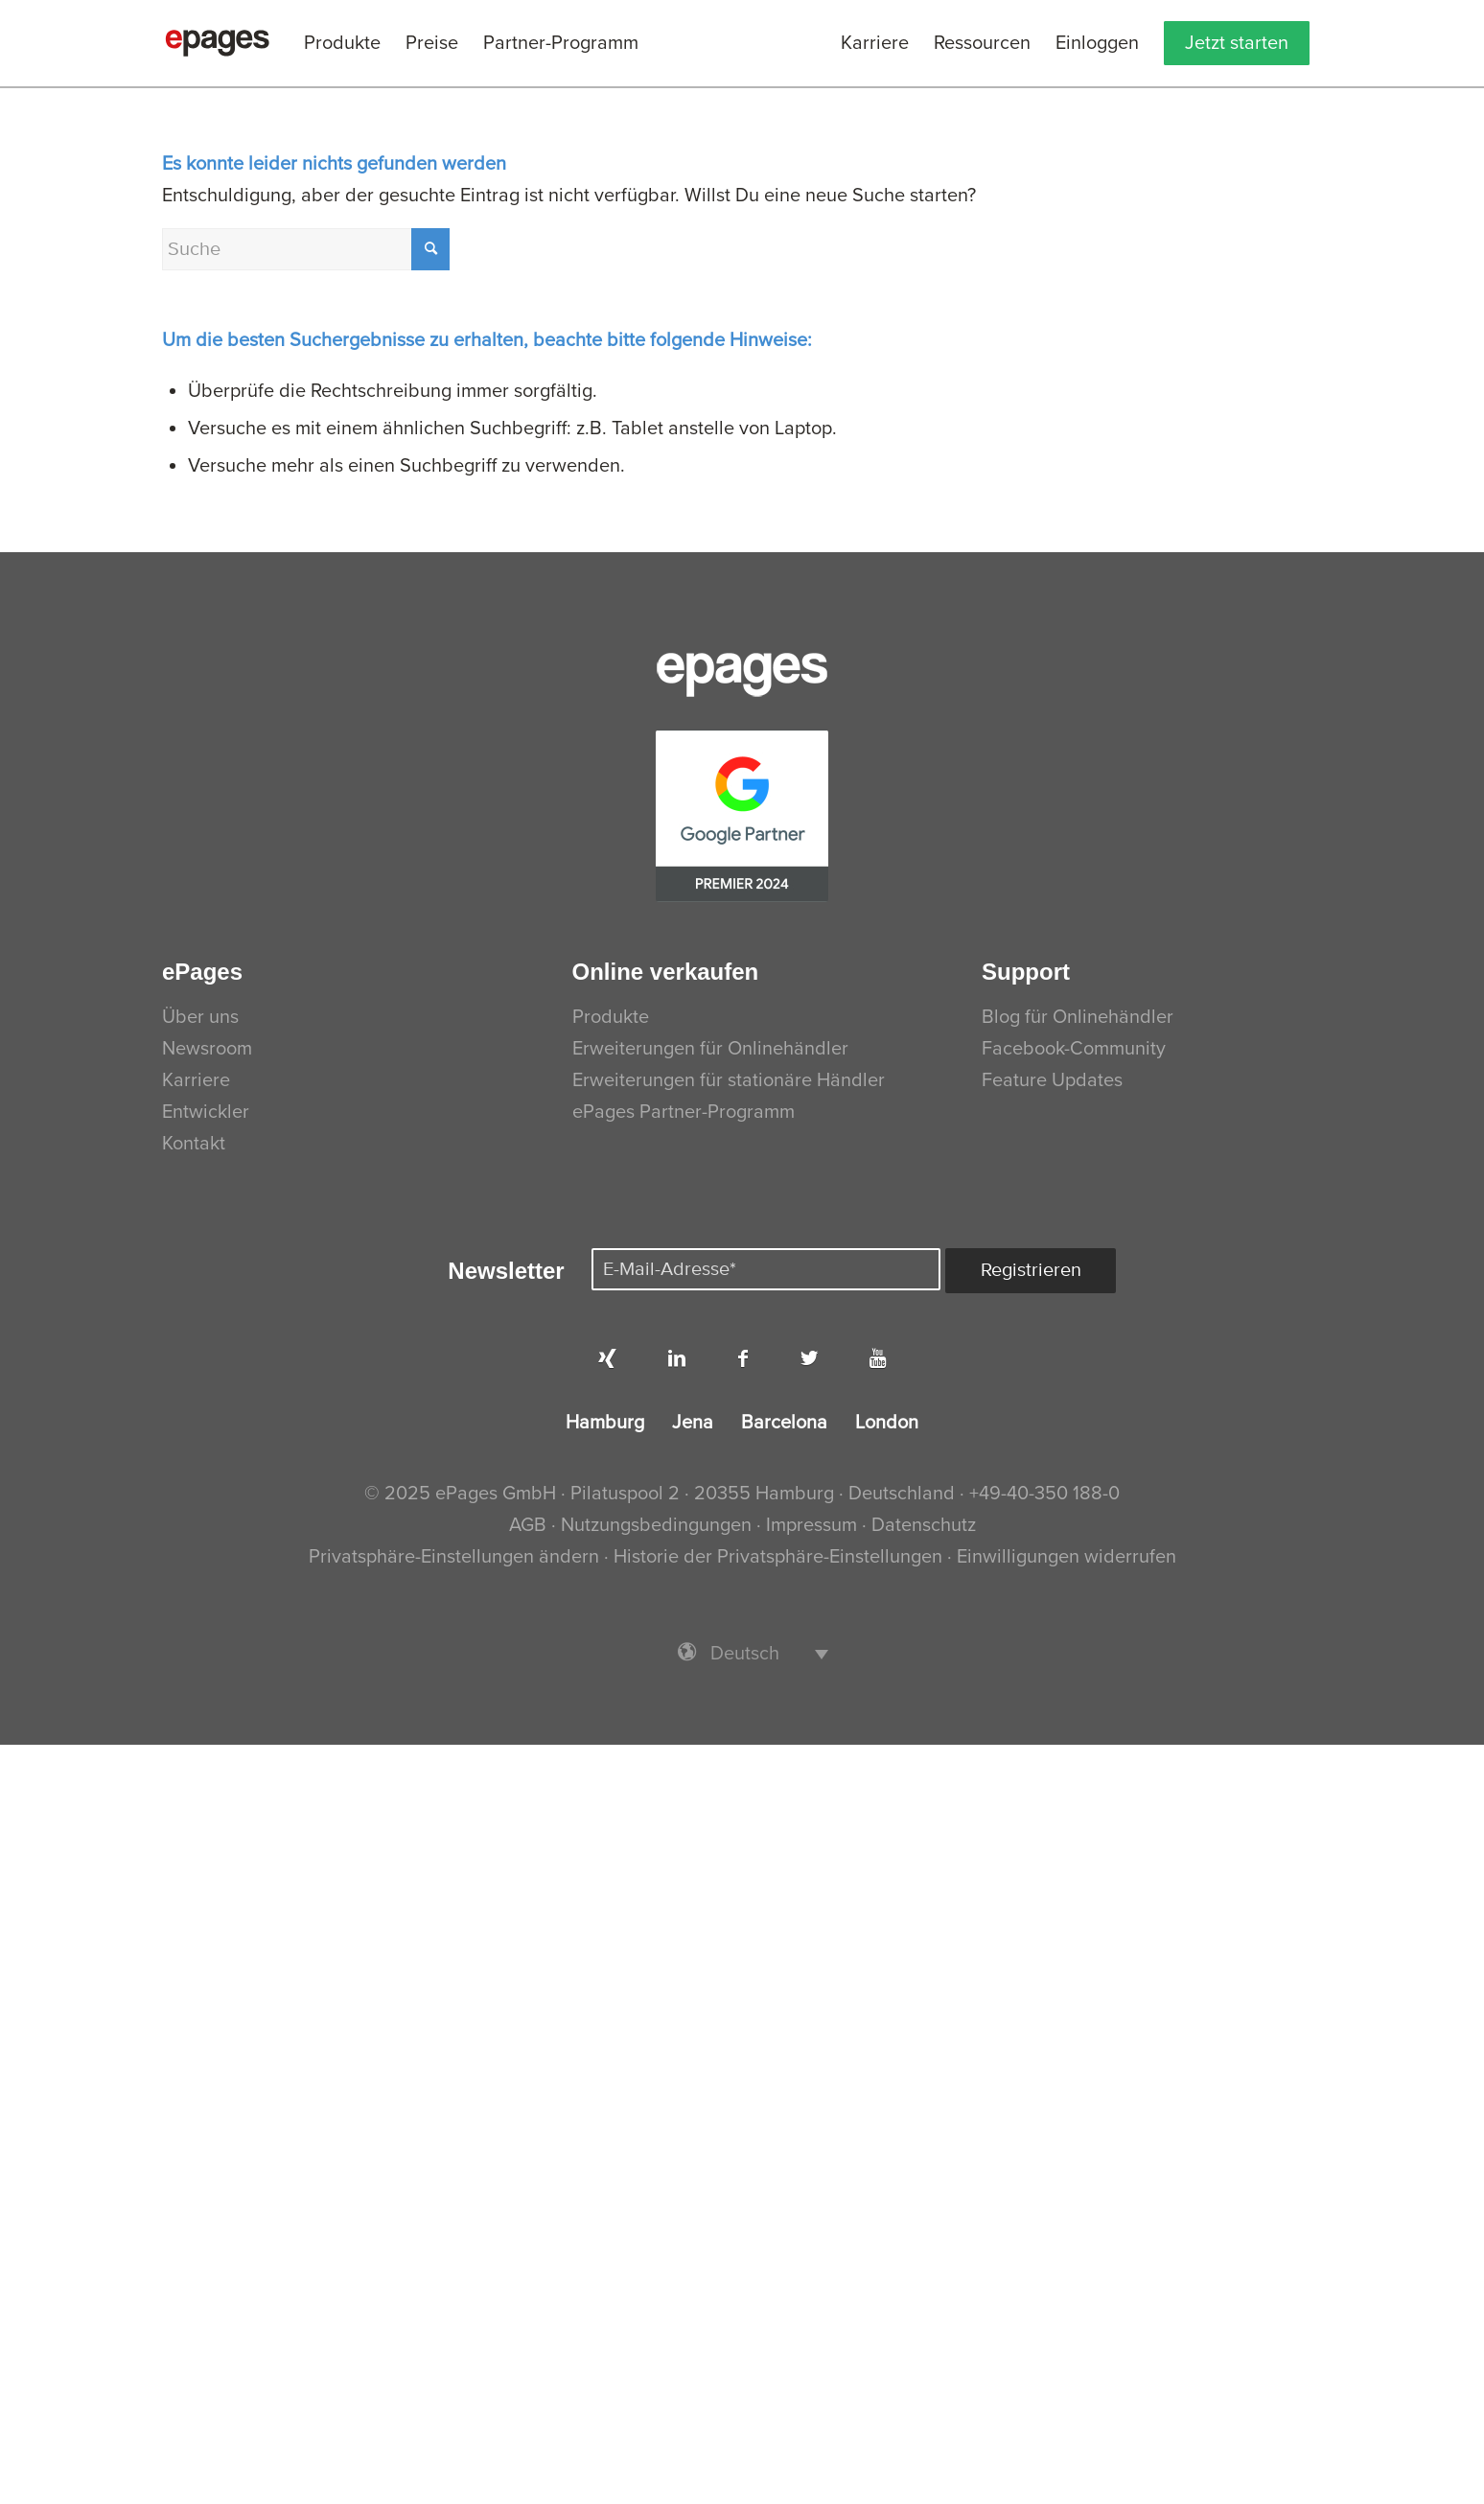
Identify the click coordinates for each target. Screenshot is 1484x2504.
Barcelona (784, 1422)
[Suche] (306, 249)
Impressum (811, 1525)
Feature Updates (1052, 1080)
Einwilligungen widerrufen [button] (1066, 1556)
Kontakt (193, 1143)
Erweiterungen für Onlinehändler (710, 1048)
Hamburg (605, 1422)
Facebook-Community (1074, 1048)
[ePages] (217, 43)
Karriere (196, 1080)
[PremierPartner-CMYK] (742, 816)
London (886, 1422)
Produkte (610, 1017)
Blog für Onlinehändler (1077, 1017)
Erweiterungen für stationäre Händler (728, 1080)
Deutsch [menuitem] (744, 1653)
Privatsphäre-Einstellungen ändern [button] (454, 1556)
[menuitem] (342, 43)
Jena (692, 1422)
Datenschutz (923, 1525)
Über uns (200, 1017)
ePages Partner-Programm (683, 1112)
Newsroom (207, 1048)
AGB (527, 1525)
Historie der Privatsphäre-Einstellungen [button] (778, 1556)
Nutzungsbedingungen (658, 1525)
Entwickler (205, 1112)
